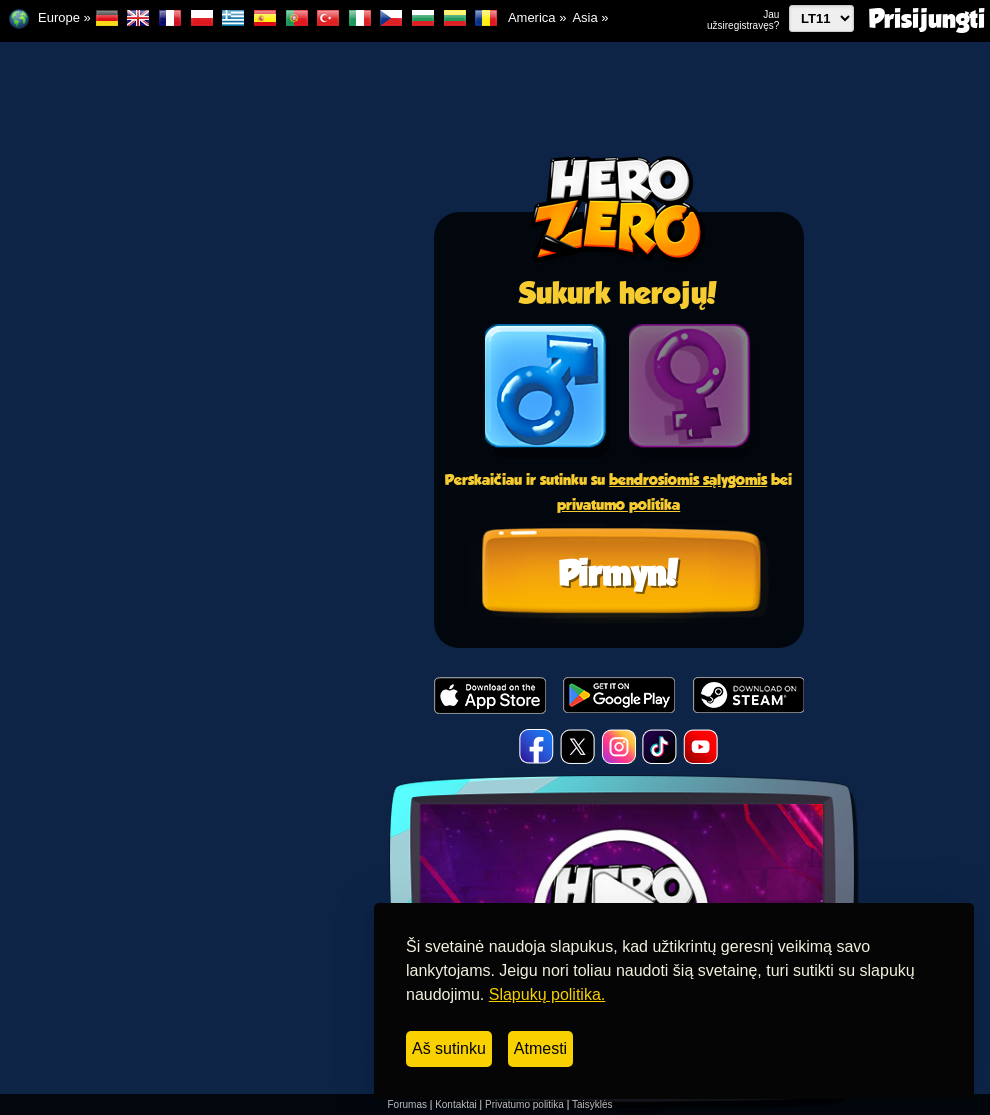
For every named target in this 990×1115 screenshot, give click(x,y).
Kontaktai (456, 1104)
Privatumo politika (524, 1104)
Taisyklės (592, 1104)
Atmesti (540, 1048)
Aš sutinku (449, 1048)
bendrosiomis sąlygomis (688, 479)
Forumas (407, 1104)
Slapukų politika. (547, 994)
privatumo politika (618, 504)
